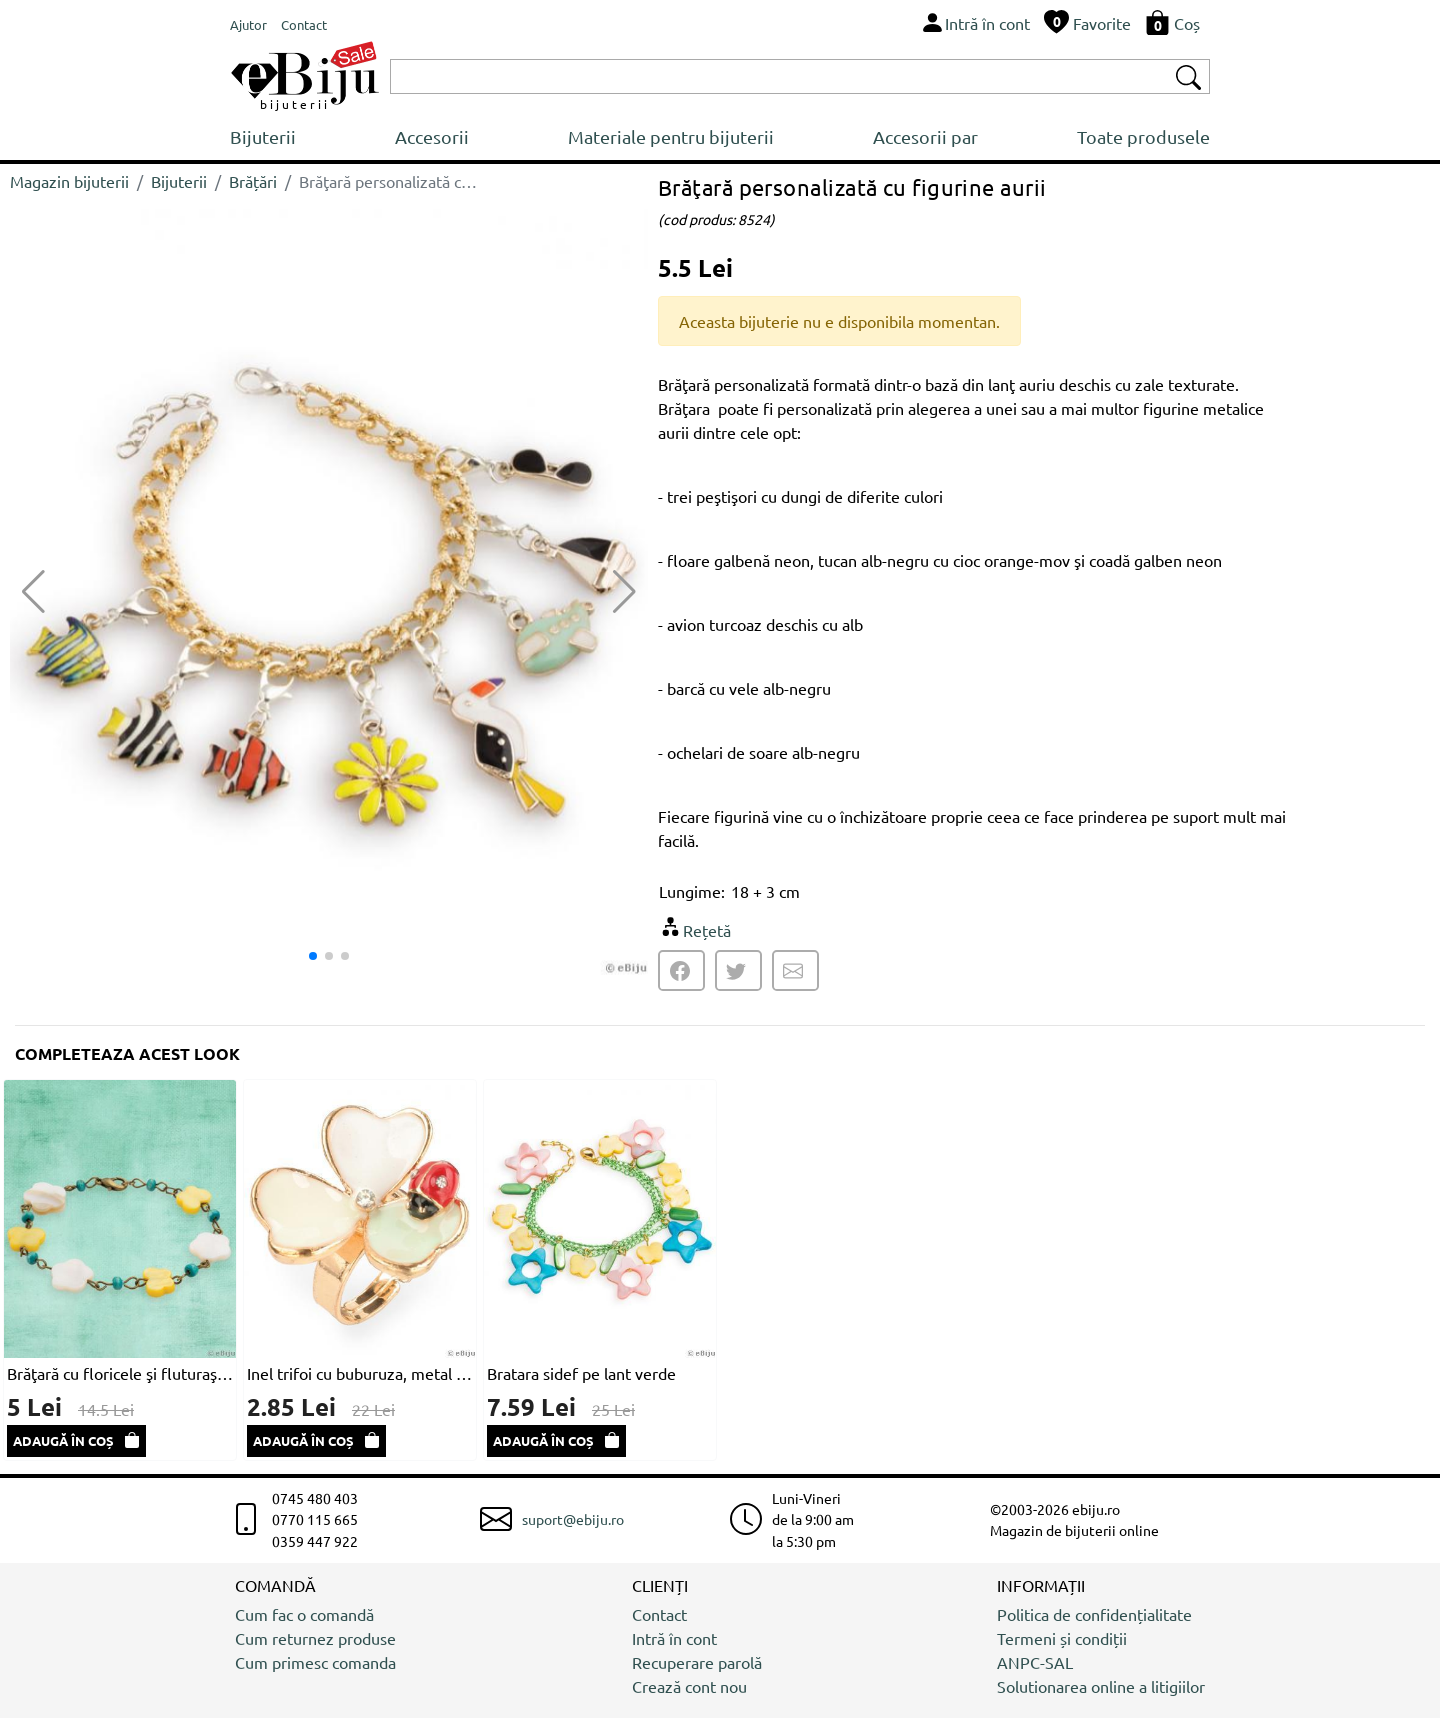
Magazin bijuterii (69, 181)
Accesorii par (925, 136)
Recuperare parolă (697, 1662)
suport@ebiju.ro (573, 1519)
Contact (659, 1614)
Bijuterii (263, 136)
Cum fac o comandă (304, 1614)
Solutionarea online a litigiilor (1101, 1686)
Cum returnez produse (315, 1638)
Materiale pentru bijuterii (671, 136)
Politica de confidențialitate (1094, 1614)
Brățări (253, 181)
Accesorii (432, 136)
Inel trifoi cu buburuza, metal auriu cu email (360, 1373)
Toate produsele (1143, 136)
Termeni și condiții (1062, 1638)
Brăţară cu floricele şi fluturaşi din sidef (120, 1373)
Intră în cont (674, 1638)
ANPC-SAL (1035, 1662)
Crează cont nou (689, 1686)
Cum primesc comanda (315, 1662)
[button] (624, 592)
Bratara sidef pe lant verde (581, 1373)
